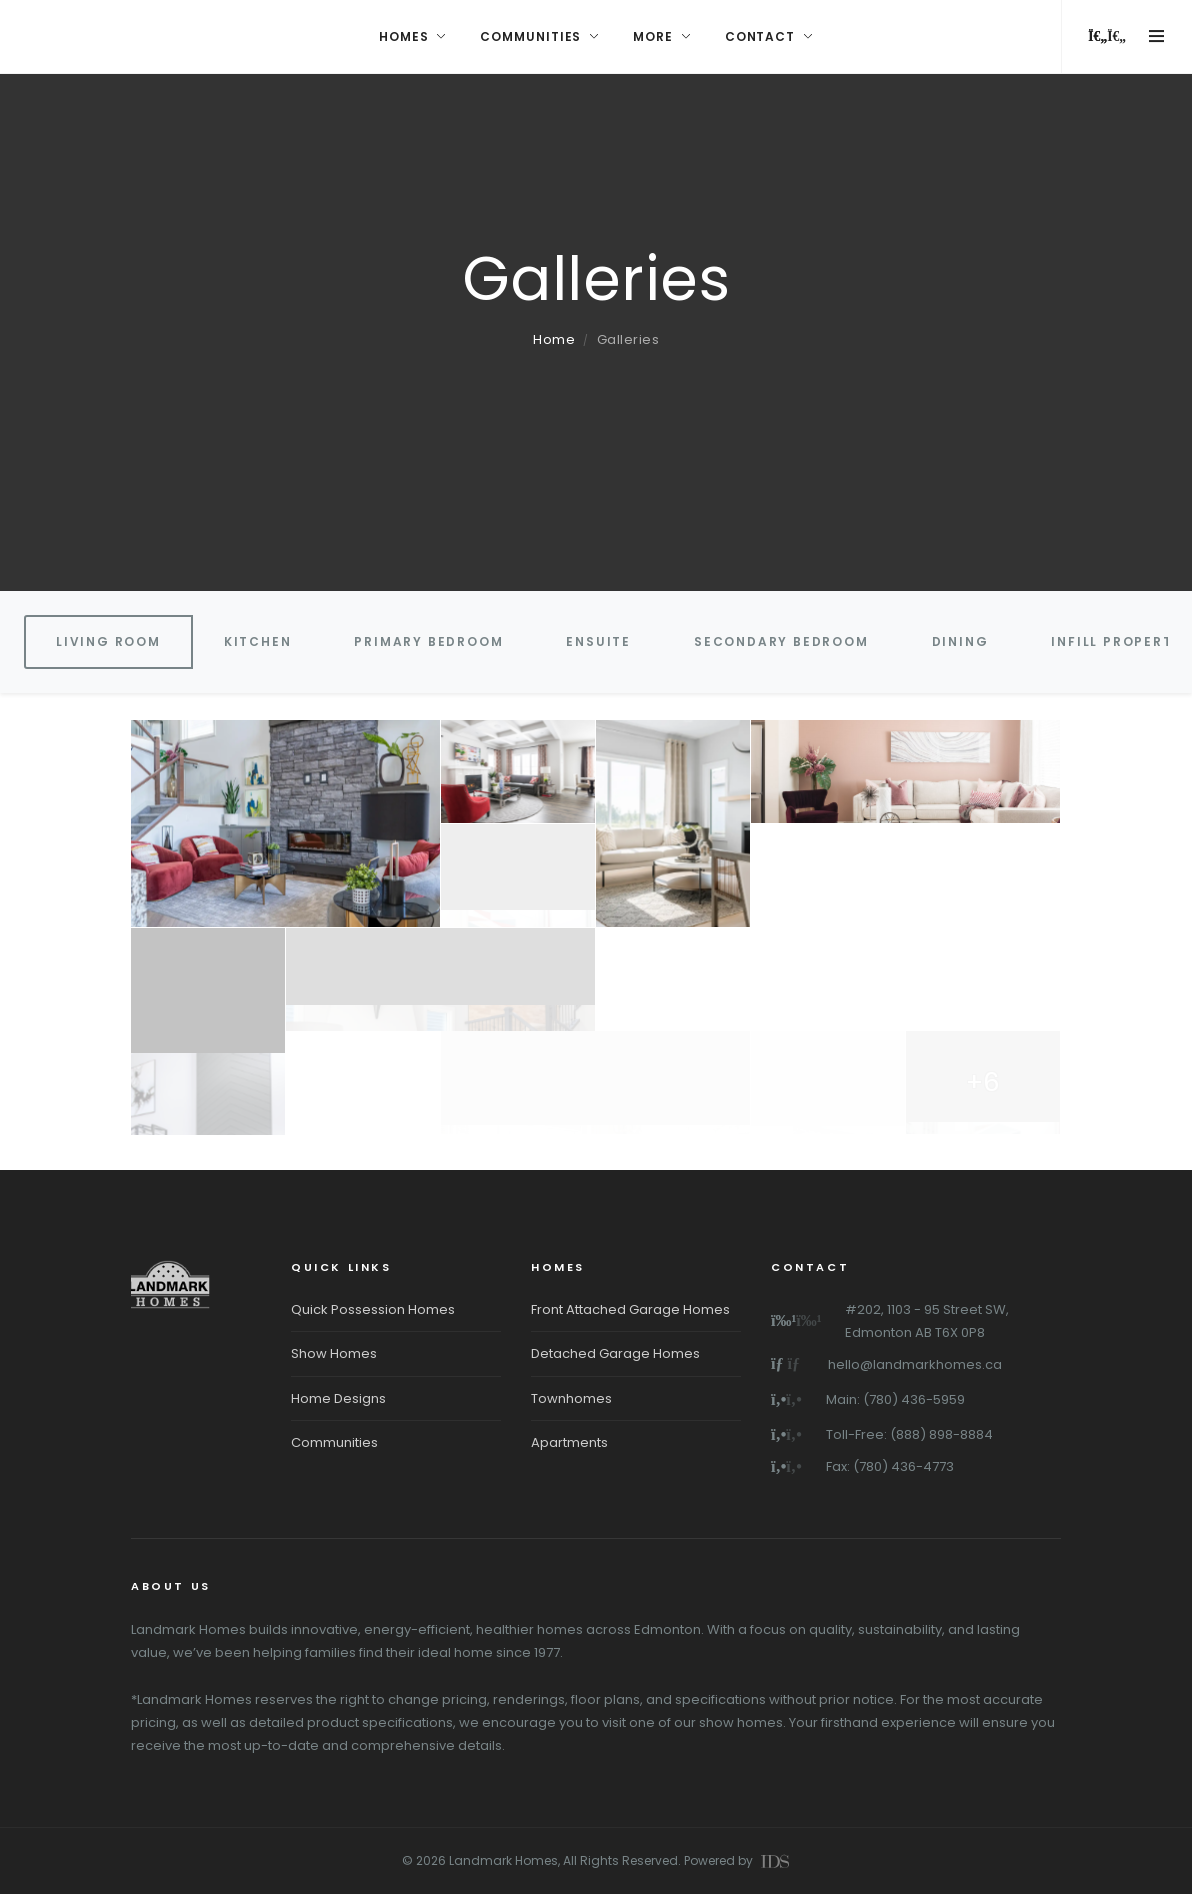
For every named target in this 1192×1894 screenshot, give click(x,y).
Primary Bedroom (428, 641)
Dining (960, 641)
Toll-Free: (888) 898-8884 (909, 1434)
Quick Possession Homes (373, 1309)
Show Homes (334, 1353)
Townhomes (571, 1398)
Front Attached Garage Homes (630, 1309)
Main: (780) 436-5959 (895, 1399)
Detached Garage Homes (615, 1353)
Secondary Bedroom (781, 641)
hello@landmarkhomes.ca (915, 1364)
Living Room (108, 641)
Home (554, 339)
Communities (334, 1442)
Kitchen (258, 641)
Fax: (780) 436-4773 (890, 1466)
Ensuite (598, 641)
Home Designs (338, 1398)
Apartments (569, 1442)
